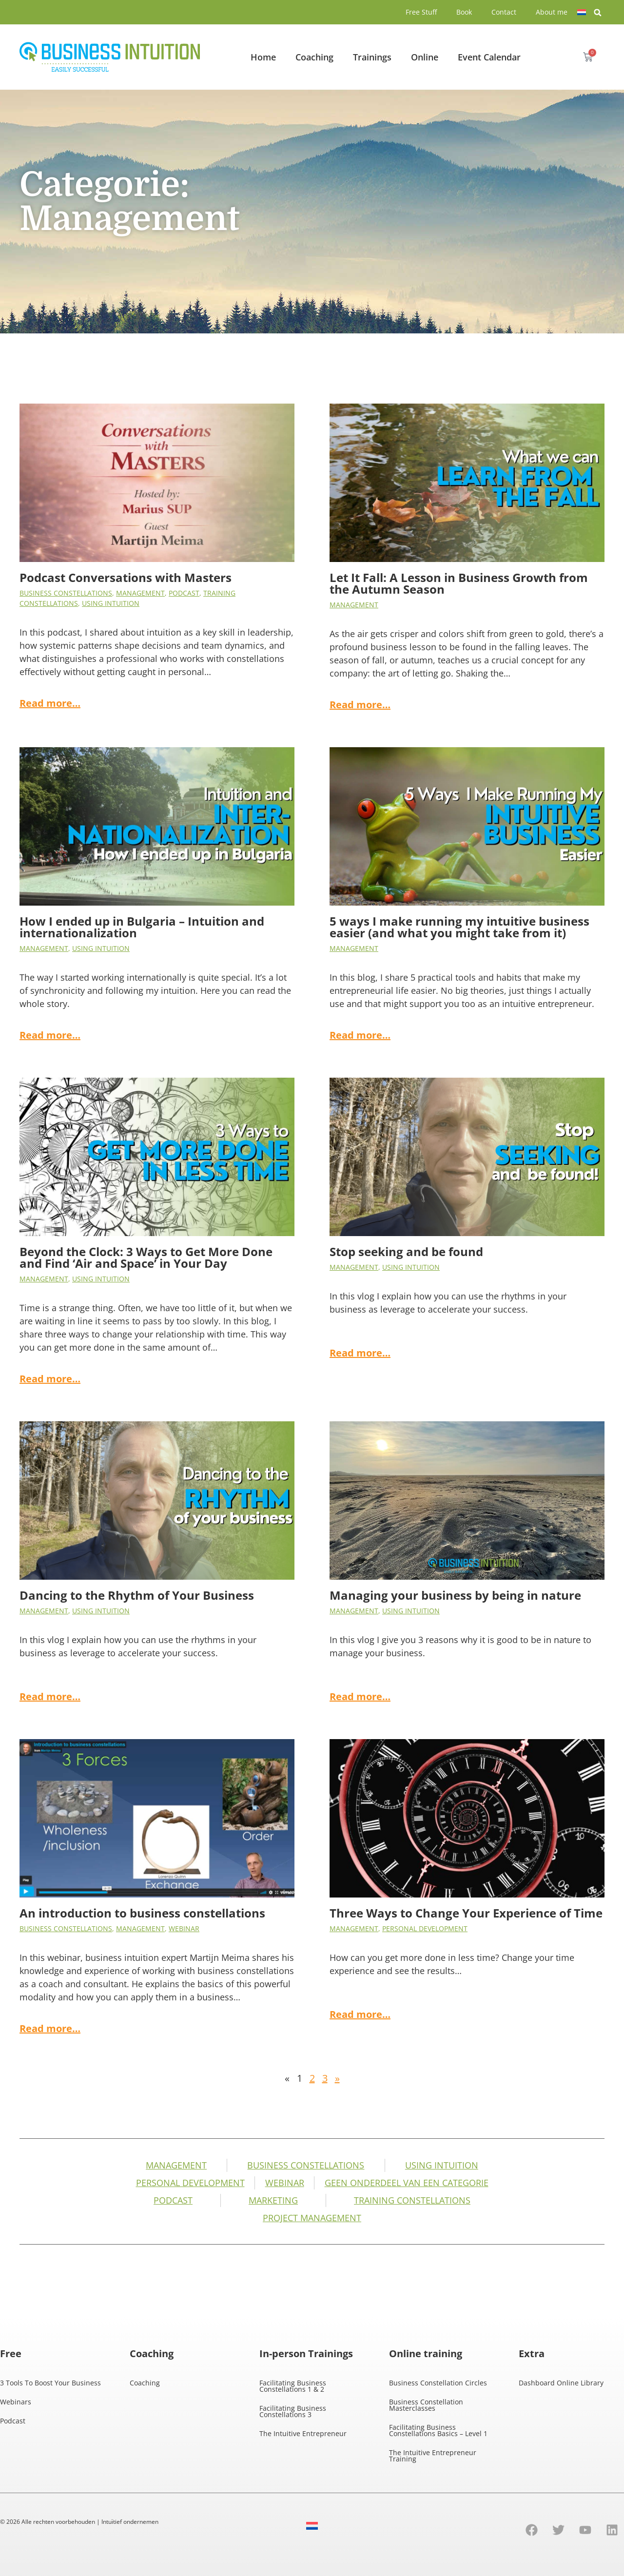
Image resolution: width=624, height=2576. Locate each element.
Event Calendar (489, 57)
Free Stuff (421, 12)
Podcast (184, 593)
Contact (503, 12)
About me (551, 12)
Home (263, 57)
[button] (597, 12)
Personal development (425, 1928)
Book (464, 12)
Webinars (15, 2401)
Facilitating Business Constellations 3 (292, 2411)
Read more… (50, 703)
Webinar (184, 1928)
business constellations (66, 593)
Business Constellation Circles (438, 2382)
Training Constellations (412, 2200)
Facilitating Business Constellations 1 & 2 (292, 2386)
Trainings (372, 57)
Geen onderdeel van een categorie (406, 2183)
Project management (312, 2218)
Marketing (273, 2200)
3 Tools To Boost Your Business (50, 2382)
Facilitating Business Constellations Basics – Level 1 (438, 2430)
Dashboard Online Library (561, 2382)
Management (140, 593)
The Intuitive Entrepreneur (303, 2433)
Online (424, 57)
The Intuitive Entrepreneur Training (432, 2455)
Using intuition (110, 603)
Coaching (314, 57)
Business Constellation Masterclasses (426, 2405)
